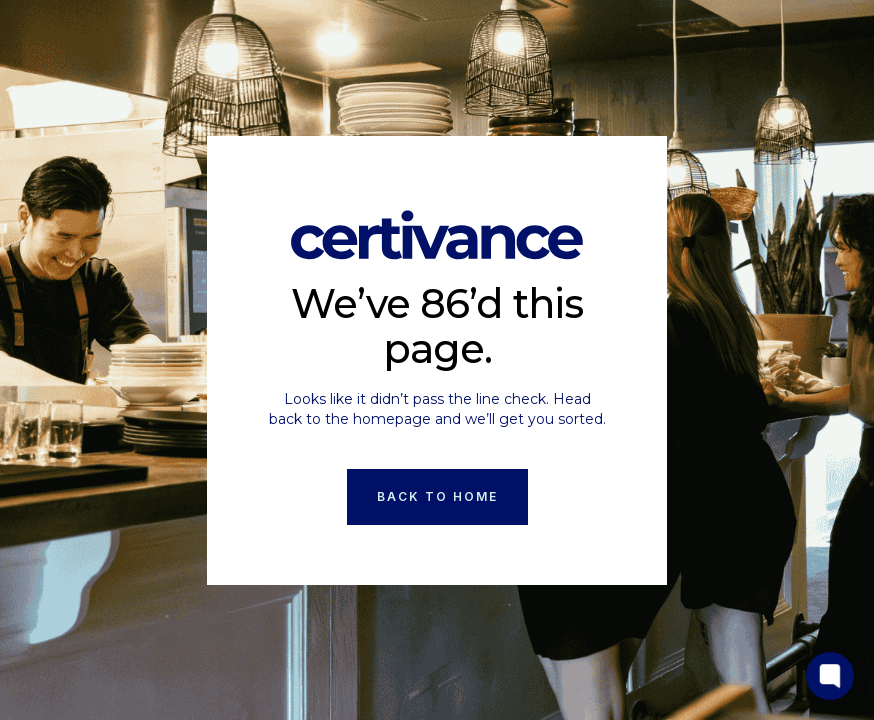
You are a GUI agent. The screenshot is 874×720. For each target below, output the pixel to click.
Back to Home (437, 496)
